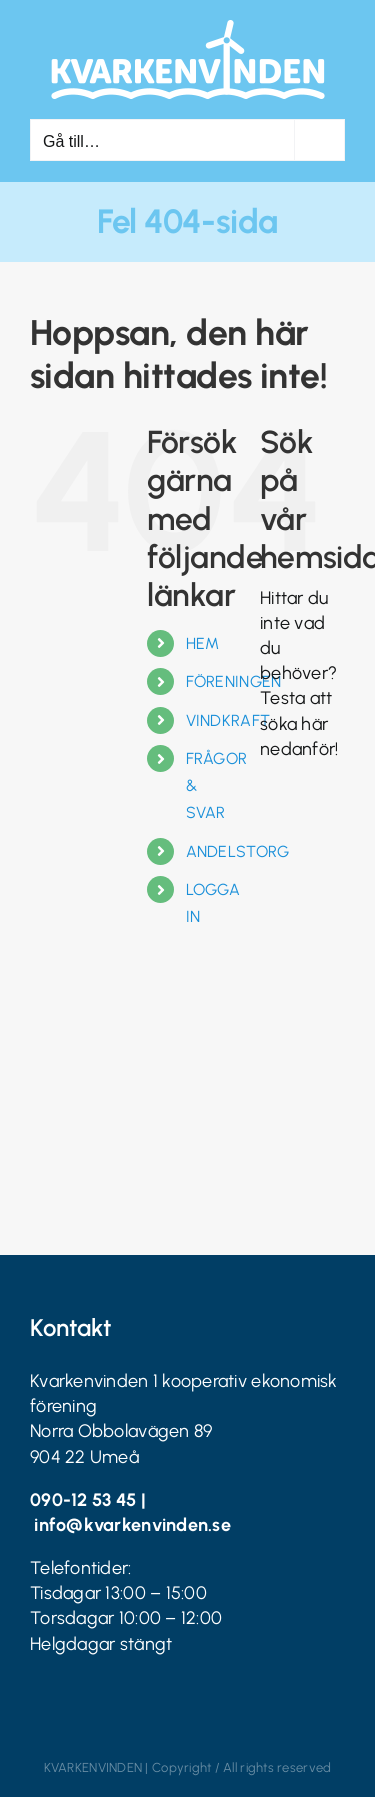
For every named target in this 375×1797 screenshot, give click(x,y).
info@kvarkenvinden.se (132, 1525)
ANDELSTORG (238, 851)
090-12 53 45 (83, 1500)
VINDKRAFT (228, 720)
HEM (203, 643)
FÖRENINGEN (234, 681)
